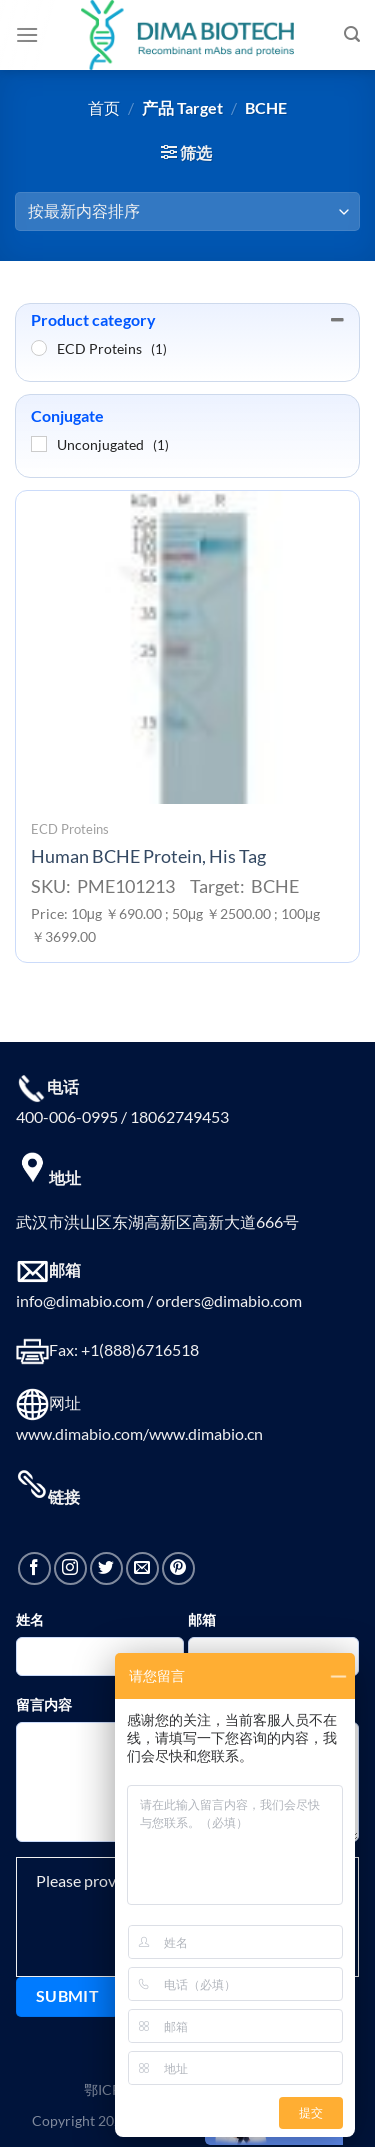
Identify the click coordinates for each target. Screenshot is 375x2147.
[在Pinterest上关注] (178, 1568)
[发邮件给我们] (142, 1568)
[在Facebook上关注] (34, 1568)
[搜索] (352, 34)
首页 (104, 107)
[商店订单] (187, 211)
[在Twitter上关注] (106, 1568)
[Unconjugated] (39, 444)
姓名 (30, 1619)
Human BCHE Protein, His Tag (148, 856)
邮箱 (202, 1619)
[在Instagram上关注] (70, 1568)
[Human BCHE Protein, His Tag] (187, 647)
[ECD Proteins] (39, 348)
